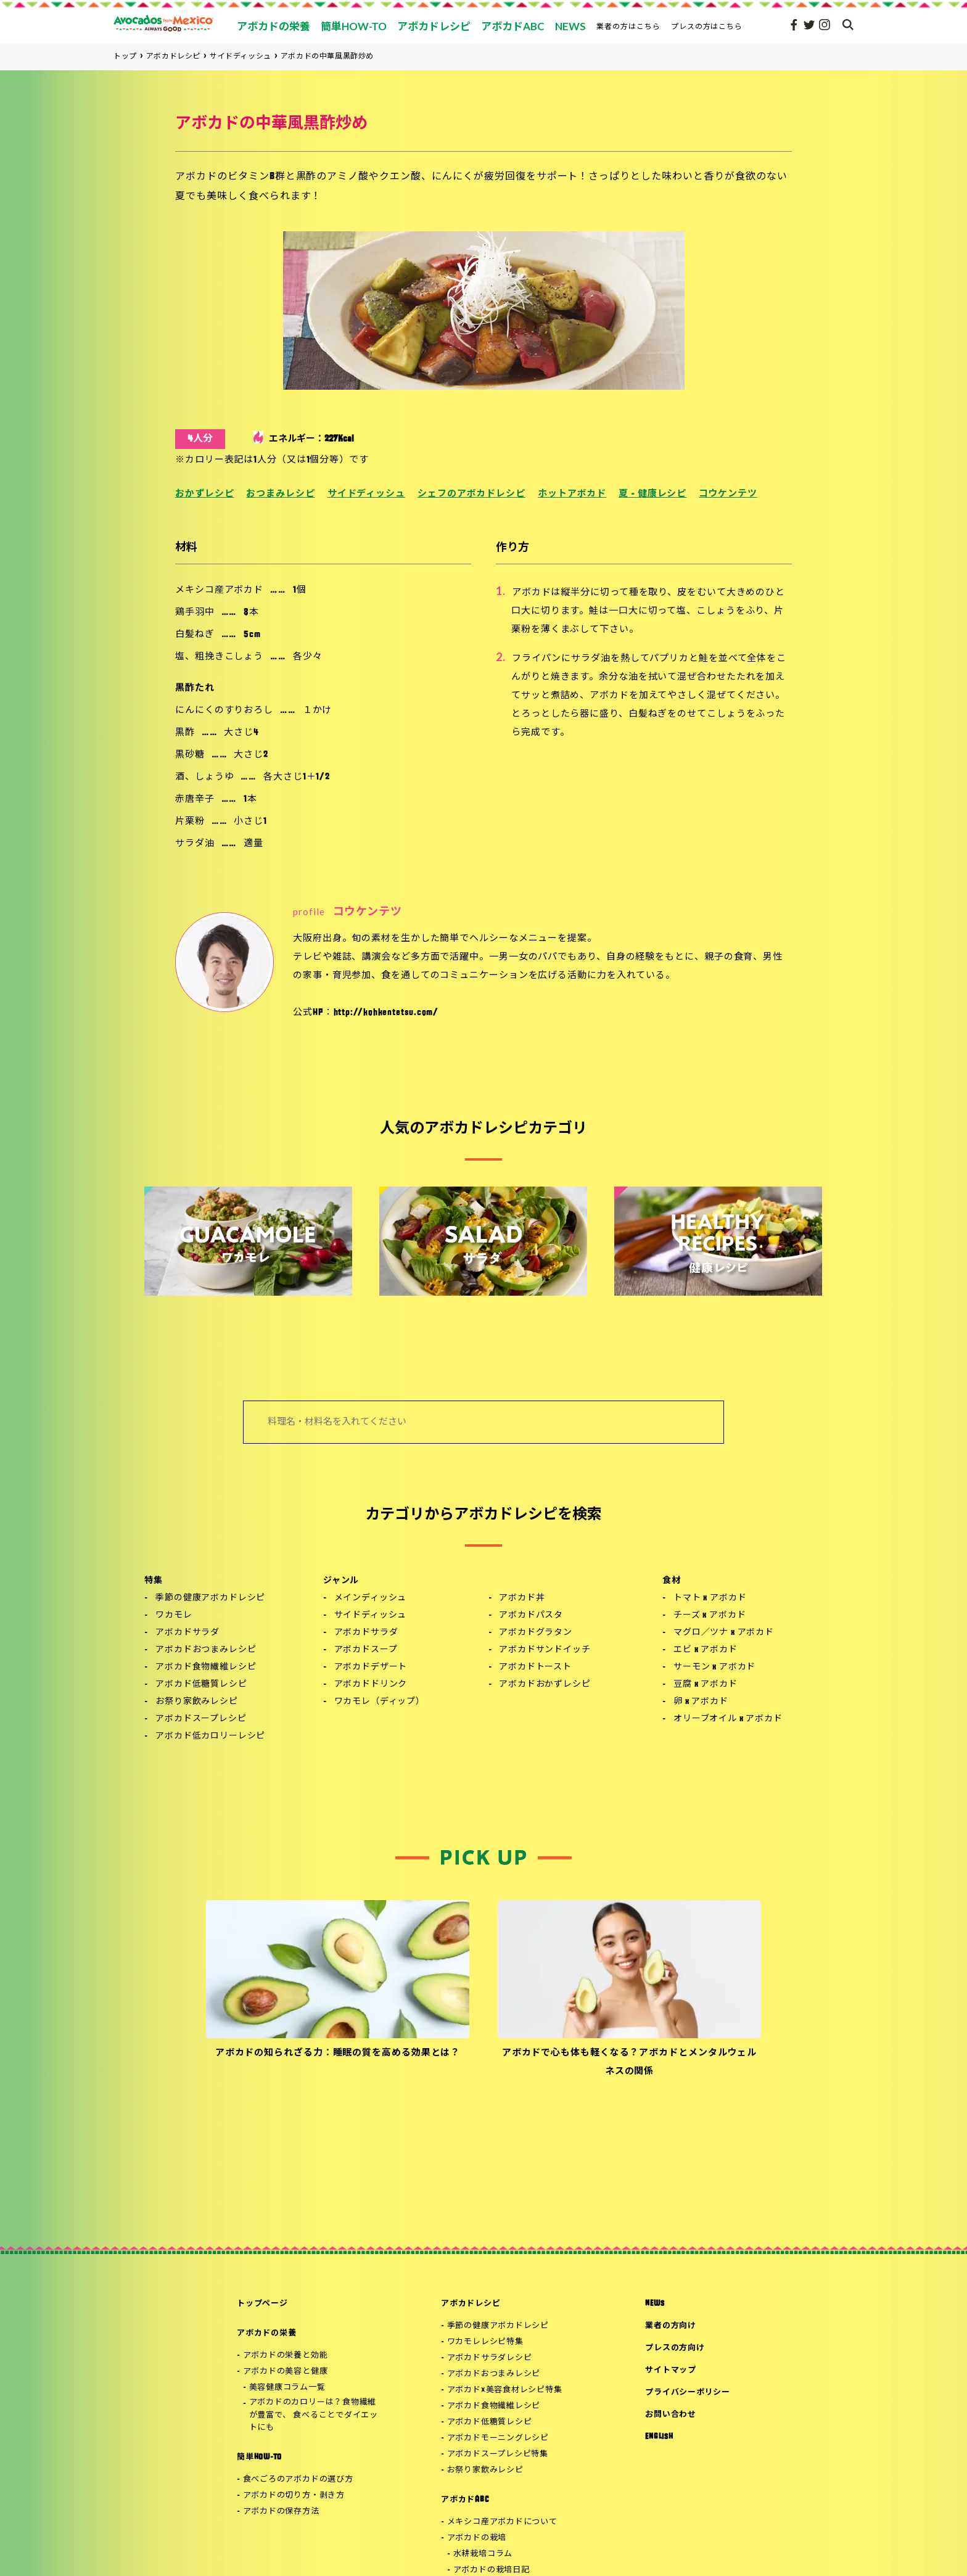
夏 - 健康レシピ (652, 494)
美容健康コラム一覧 (287, 2388)
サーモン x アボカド (714, 1667)
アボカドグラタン (535, 1632)
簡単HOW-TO (259, 2457)
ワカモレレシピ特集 (485, 2342)
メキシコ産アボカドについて (502, 2522)
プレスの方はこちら (707, 26)
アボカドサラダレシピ (489, 2358)
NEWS (654, 2304)
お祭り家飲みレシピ (196, 1701)
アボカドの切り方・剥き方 (294, 2496)
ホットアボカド (572, 494)
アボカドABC (464, 2500)
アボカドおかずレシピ (544, 1684)
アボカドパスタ (531, 1615)
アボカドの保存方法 (281, 2512)
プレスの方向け (674, 2348)
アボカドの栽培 (476, 2538)
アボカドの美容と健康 (285, 2372)
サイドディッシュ (366, 494)
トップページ (262, 2304)
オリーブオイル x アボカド (728, 1719)
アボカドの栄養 (266, 2333)
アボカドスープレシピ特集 (497, 2454)
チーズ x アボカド (709, 1615)
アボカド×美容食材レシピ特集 (504, 2390)
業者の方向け (670, 2326)
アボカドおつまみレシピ (205, 1650)
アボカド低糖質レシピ (201, 1684)
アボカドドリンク (371, 1684)
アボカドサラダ (187, 1632)
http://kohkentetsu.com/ (386, 1013)
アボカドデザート (371, 1667)
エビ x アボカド (705, 1650)
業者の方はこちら (628, 26)
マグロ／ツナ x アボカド (723, 1632)
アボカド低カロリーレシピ (210, 1736)
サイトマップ (670, 2370)
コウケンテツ (728, 494)
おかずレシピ (204, 494)
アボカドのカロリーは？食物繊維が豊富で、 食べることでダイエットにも (313, 2415)
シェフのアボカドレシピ (471, 494)
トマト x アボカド (709, 1598)
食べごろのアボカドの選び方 (298, 2479)
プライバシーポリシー (687, 2393)
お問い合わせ (670, 2415)
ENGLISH (659, 2437)
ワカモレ (173, 1615)
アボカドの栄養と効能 (285, 2356)
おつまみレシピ (280, 494)
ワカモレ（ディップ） (379, 1701)
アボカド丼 (522, 1598)
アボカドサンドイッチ (544, 1650)
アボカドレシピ (470, 2304)
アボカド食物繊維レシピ (205, 1667)
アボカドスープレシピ (200, 1719)
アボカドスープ (366, 1650)
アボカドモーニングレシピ (498, 2438)
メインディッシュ (370, 1598)
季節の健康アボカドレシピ (210, 1598)
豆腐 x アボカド (705, 1684)
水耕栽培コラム (482, 2554)
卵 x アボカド (700, 1701)
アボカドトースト (535, 1667)
